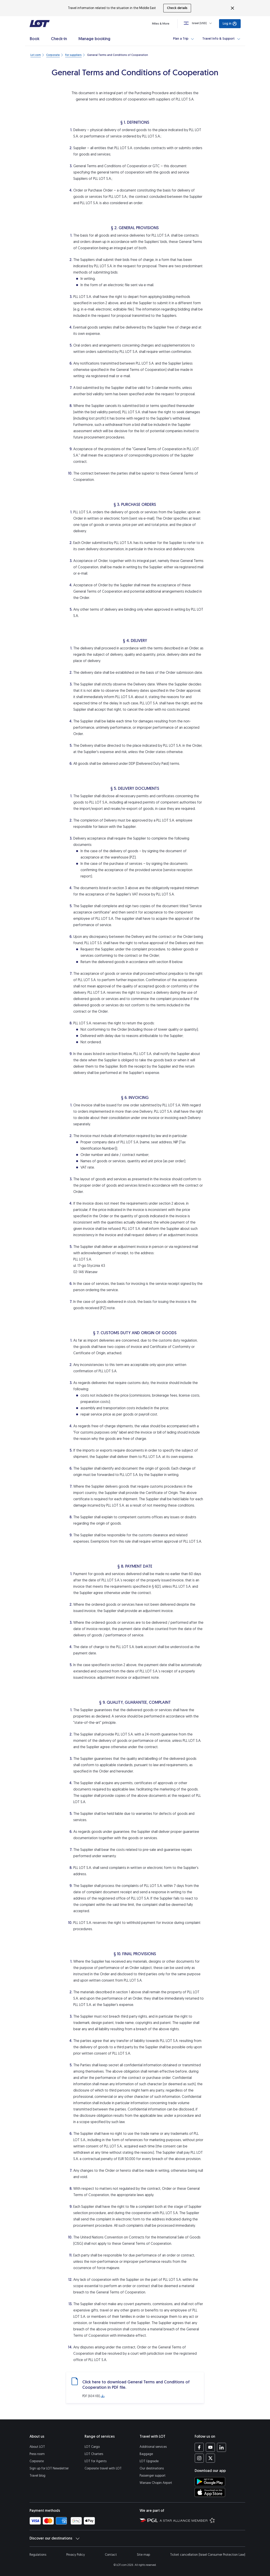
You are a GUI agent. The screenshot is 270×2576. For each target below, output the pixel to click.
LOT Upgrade (149, 2461)
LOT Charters (94, 2454)
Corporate (37, 2461)
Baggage (146, 2454)
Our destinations (152, 2468)
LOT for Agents (95, 2461)
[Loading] (198, 23)
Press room (37, 2454)
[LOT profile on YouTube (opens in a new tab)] (210, 2447)
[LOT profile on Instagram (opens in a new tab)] (199, 2458)
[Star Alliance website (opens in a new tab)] (187, 2520)
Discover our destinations (54, 2538)
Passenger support (153, 2476)
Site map (143, 2555)
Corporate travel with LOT (103, 2468)
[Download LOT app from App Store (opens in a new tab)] (210, 2492)
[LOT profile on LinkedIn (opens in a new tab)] (221, 2447)
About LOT (37, 2447)
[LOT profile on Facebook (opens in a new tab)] (199, 2447)
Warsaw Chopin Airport (156, 2483)
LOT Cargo (92, 2447)
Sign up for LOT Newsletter (49, 2468)
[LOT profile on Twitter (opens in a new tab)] (210, 2458)
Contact (111, 2555)
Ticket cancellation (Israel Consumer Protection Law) (207, 2555)
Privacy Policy (75, 2555)
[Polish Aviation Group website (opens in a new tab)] (149, 2520)
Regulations (38, 2555)
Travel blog (37, 2476)
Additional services (153, 2447)
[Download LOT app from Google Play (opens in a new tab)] (210, 2481)
